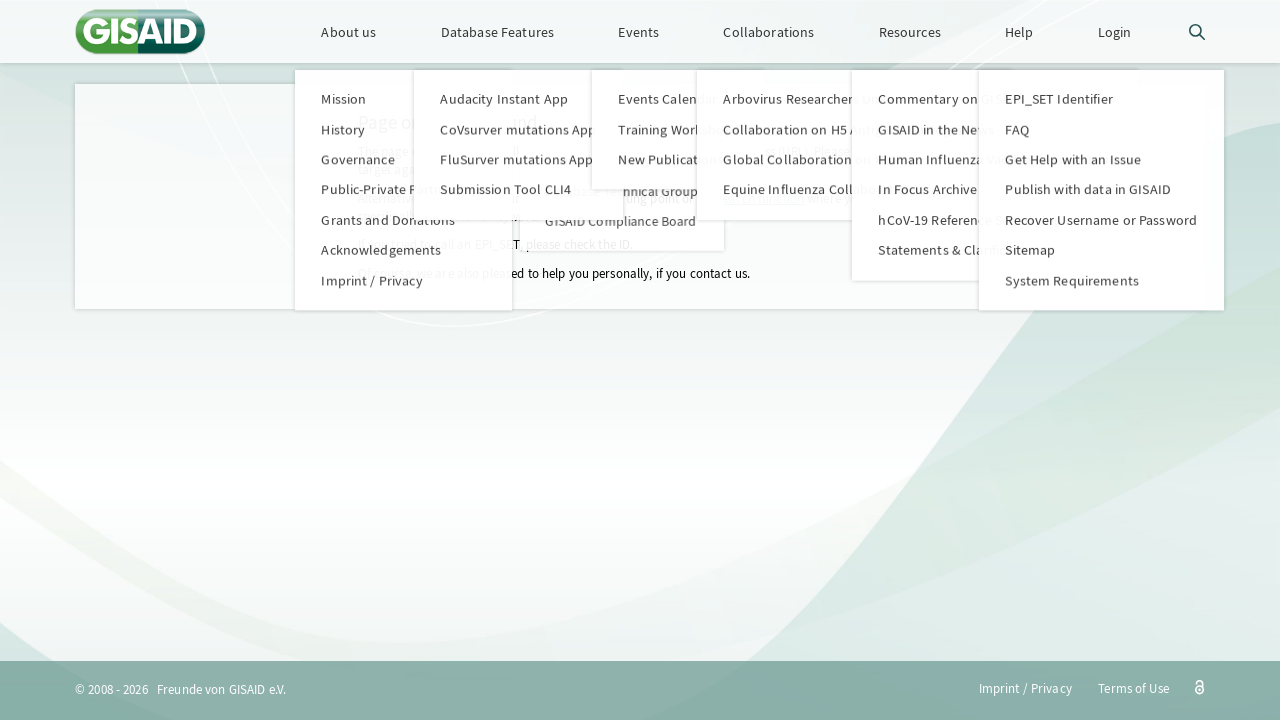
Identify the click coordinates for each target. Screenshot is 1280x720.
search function (761, 198)
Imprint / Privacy (1025, 688)
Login (1115, 32)
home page (555, 198)
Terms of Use (1133, 688)
